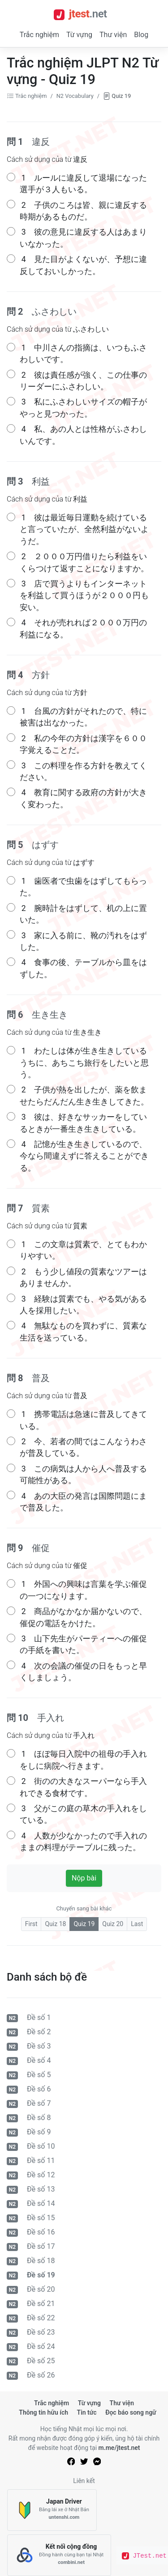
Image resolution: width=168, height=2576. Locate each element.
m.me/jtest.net (119, 2447)
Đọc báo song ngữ (130, 2412)
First (31, 1923)
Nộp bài (84, 1878)
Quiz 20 (112, 1923)
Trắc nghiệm (39, 34)
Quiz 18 (55, 1923)
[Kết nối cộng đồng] (59, 2555)
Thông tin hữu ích (43, 2412)
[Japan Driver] (52, 2510)
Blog (141, 34)
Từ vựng (79, 34)
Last (137, 1923)
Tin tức (87, 2412)
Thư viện (113, 34)
